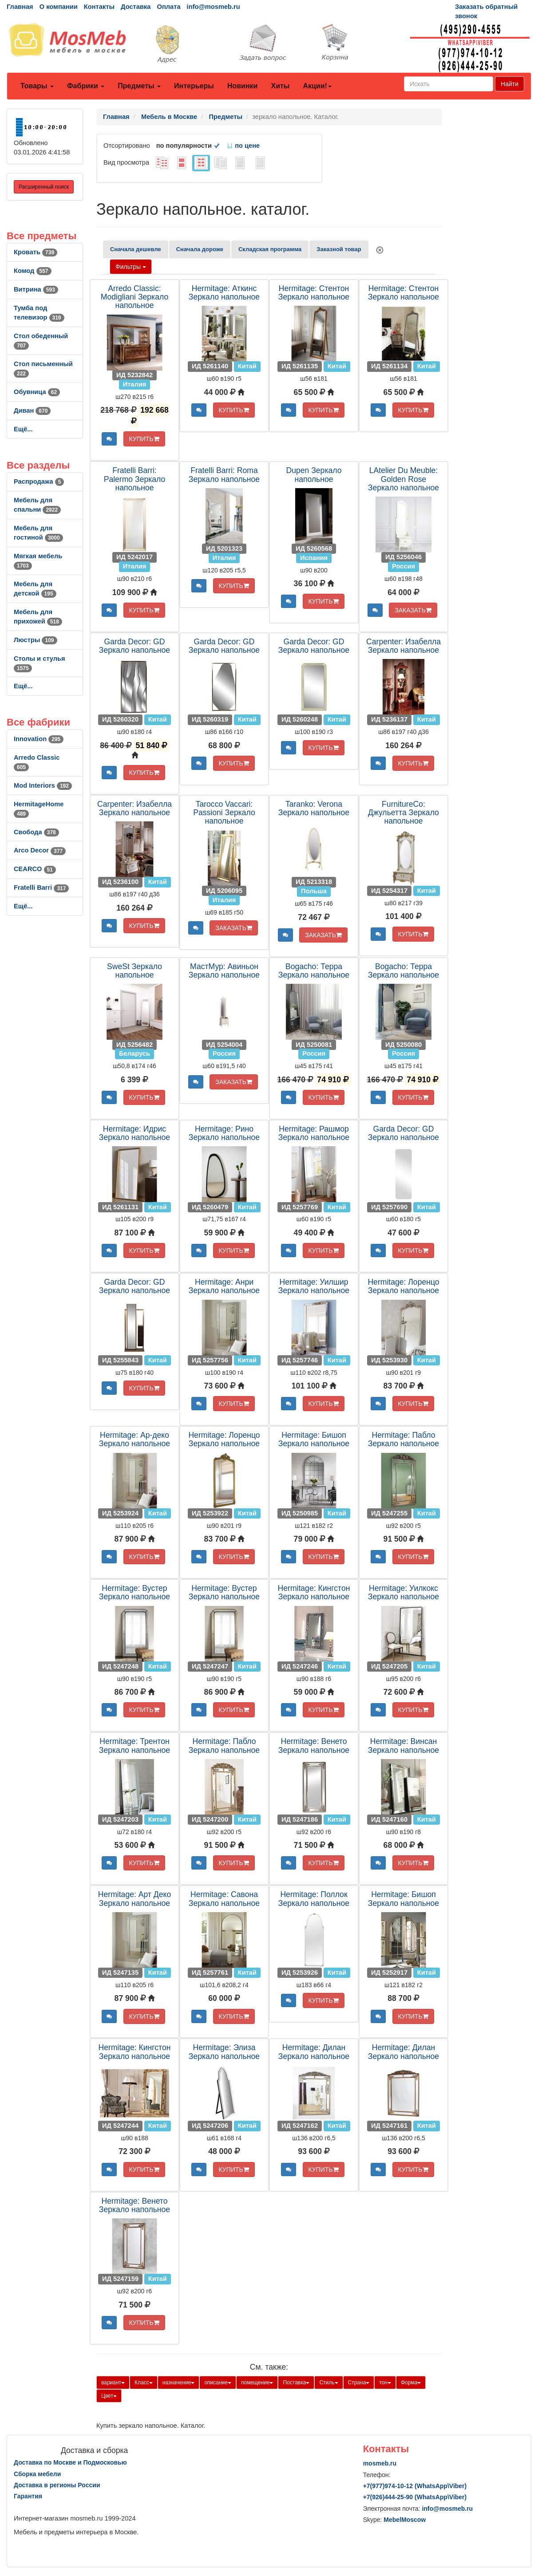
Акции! (317, 86)
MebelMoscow (405, 2519)
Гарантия (28, 2496)
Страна (359, 2382)
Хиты (280, 86)
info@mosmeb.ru (213, 6)
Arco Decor (40, 850)
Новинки (242, 86)
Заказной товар (338, 249)
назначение (178, 2382)
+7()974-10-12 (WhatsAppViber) (415, 2485)
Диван (32, 410)
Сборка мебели (37, 2473)
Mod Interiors (43, 785)
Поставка (296, 2382)
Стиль (328, 2382)
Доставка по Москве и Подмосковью (70, 2462)
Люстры (35, 639)
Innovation (38, 738)
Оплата (168, 6)
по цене (243, 145)
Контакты (99, 6)
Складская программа (269, 249)
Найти (509, 83)
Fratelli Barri (41, 887)
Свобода (36, 832)
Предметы (139, 86)
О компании (59, 6)
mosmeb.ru (379, 2463)
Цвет (109, 2396)
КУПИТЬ (144, 438)
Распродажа (39, 481)
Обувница (37, 391)
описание (217, 2382)
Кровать (35, 252)
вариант (113, 2382)
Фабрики (85, 86)
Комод (32, 270)
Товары (37, 86)
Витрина (36, 289)
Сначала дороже (199, 249)
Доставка (135, 6)
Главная (20, 6)
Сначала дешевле (135, 249)
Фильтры (130, 266)
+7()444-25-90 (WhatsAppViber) (415, 2497)
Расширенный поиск (44, 187)
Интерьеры (194, 86)
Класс (143, 2382)
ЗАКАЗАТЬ (413, 610)
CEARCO (35, 868)
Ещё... (23, 429)
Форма (411, 2382)
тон (385, 2382)
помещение (257, 2382)
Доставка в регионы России (57, 2485)
